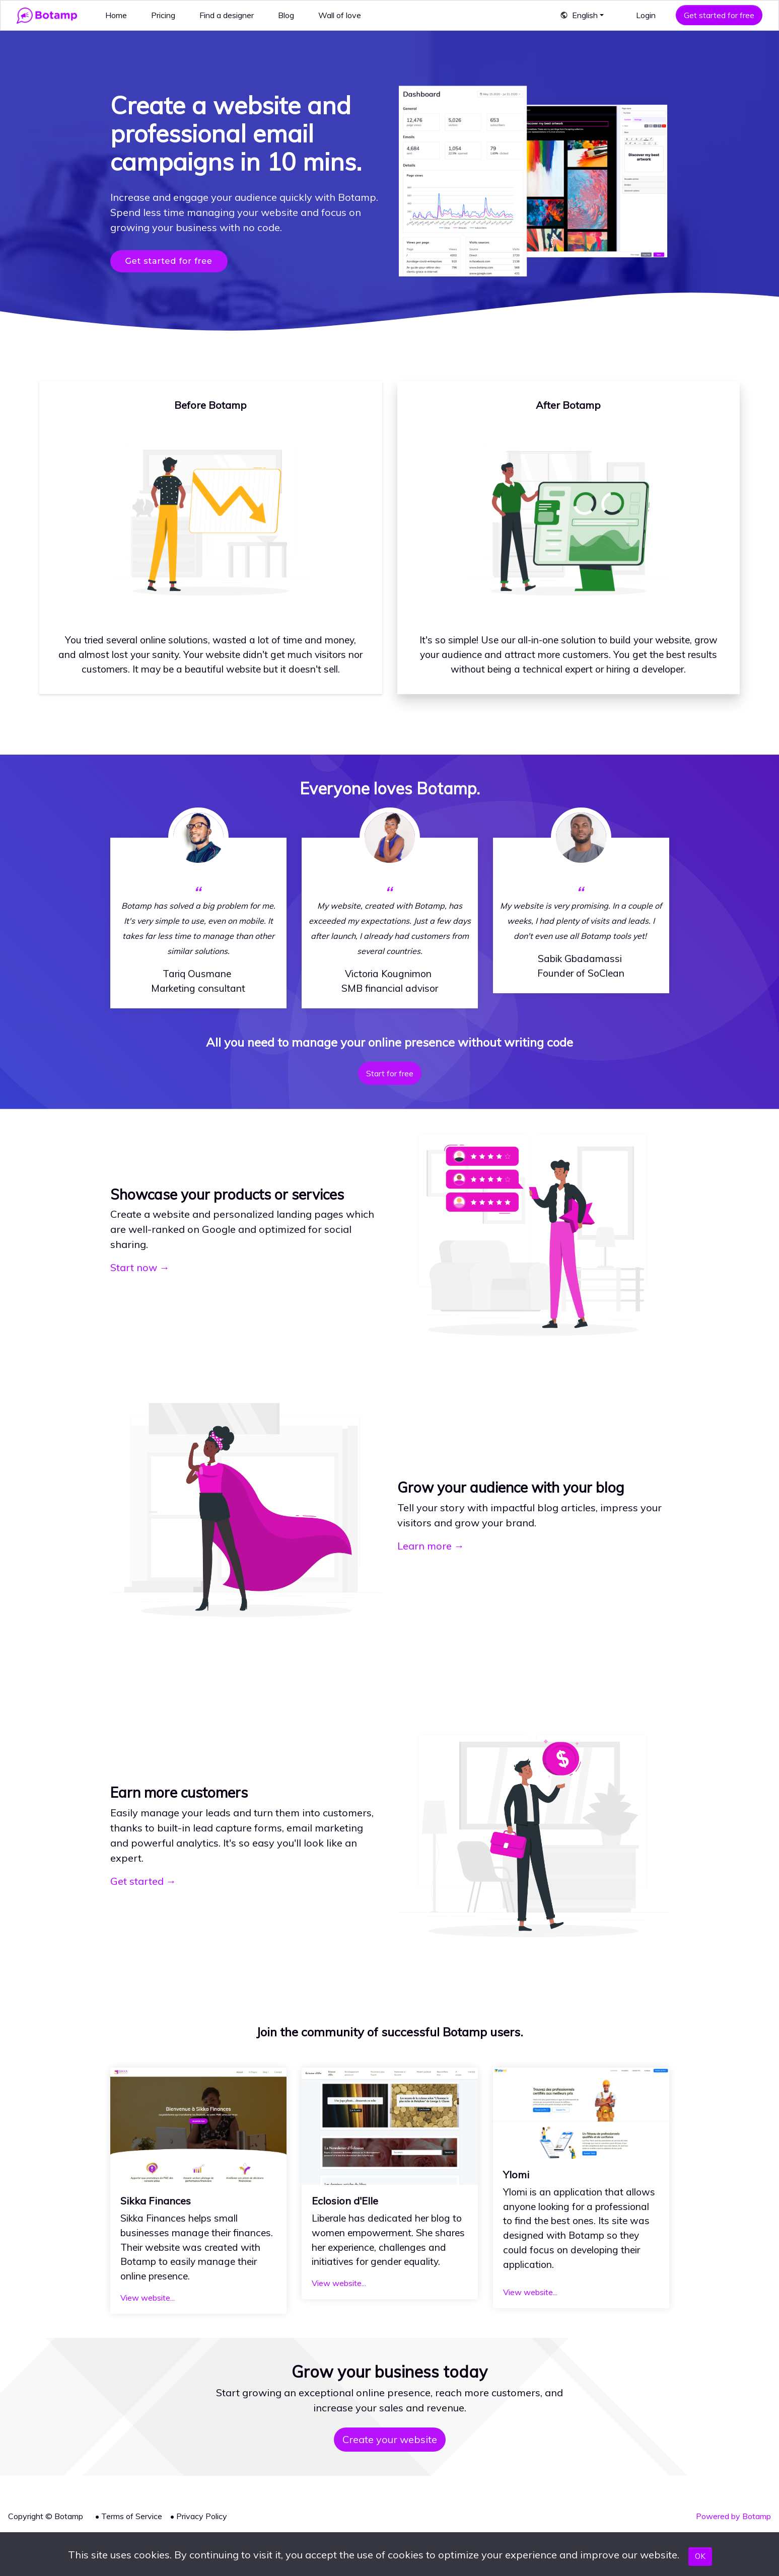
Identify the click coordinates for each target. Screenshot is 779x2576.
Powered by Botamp (733, 2516)
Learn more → (430, 1545)
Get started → (143, 1881)
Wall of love (339, 15)
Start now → (140, 1267)
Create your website (389, 2439)
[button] (582, 15)
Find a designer (226, 15)
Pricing (163, 15)
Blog (286, 15)
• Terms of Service (128, 2516)
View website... (147, 2298)
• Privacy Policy (198, 2516)
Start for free (389, 1073)
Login (646, 15)
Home (116, 15)
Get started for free (719, 15)
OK (700, 2556)
